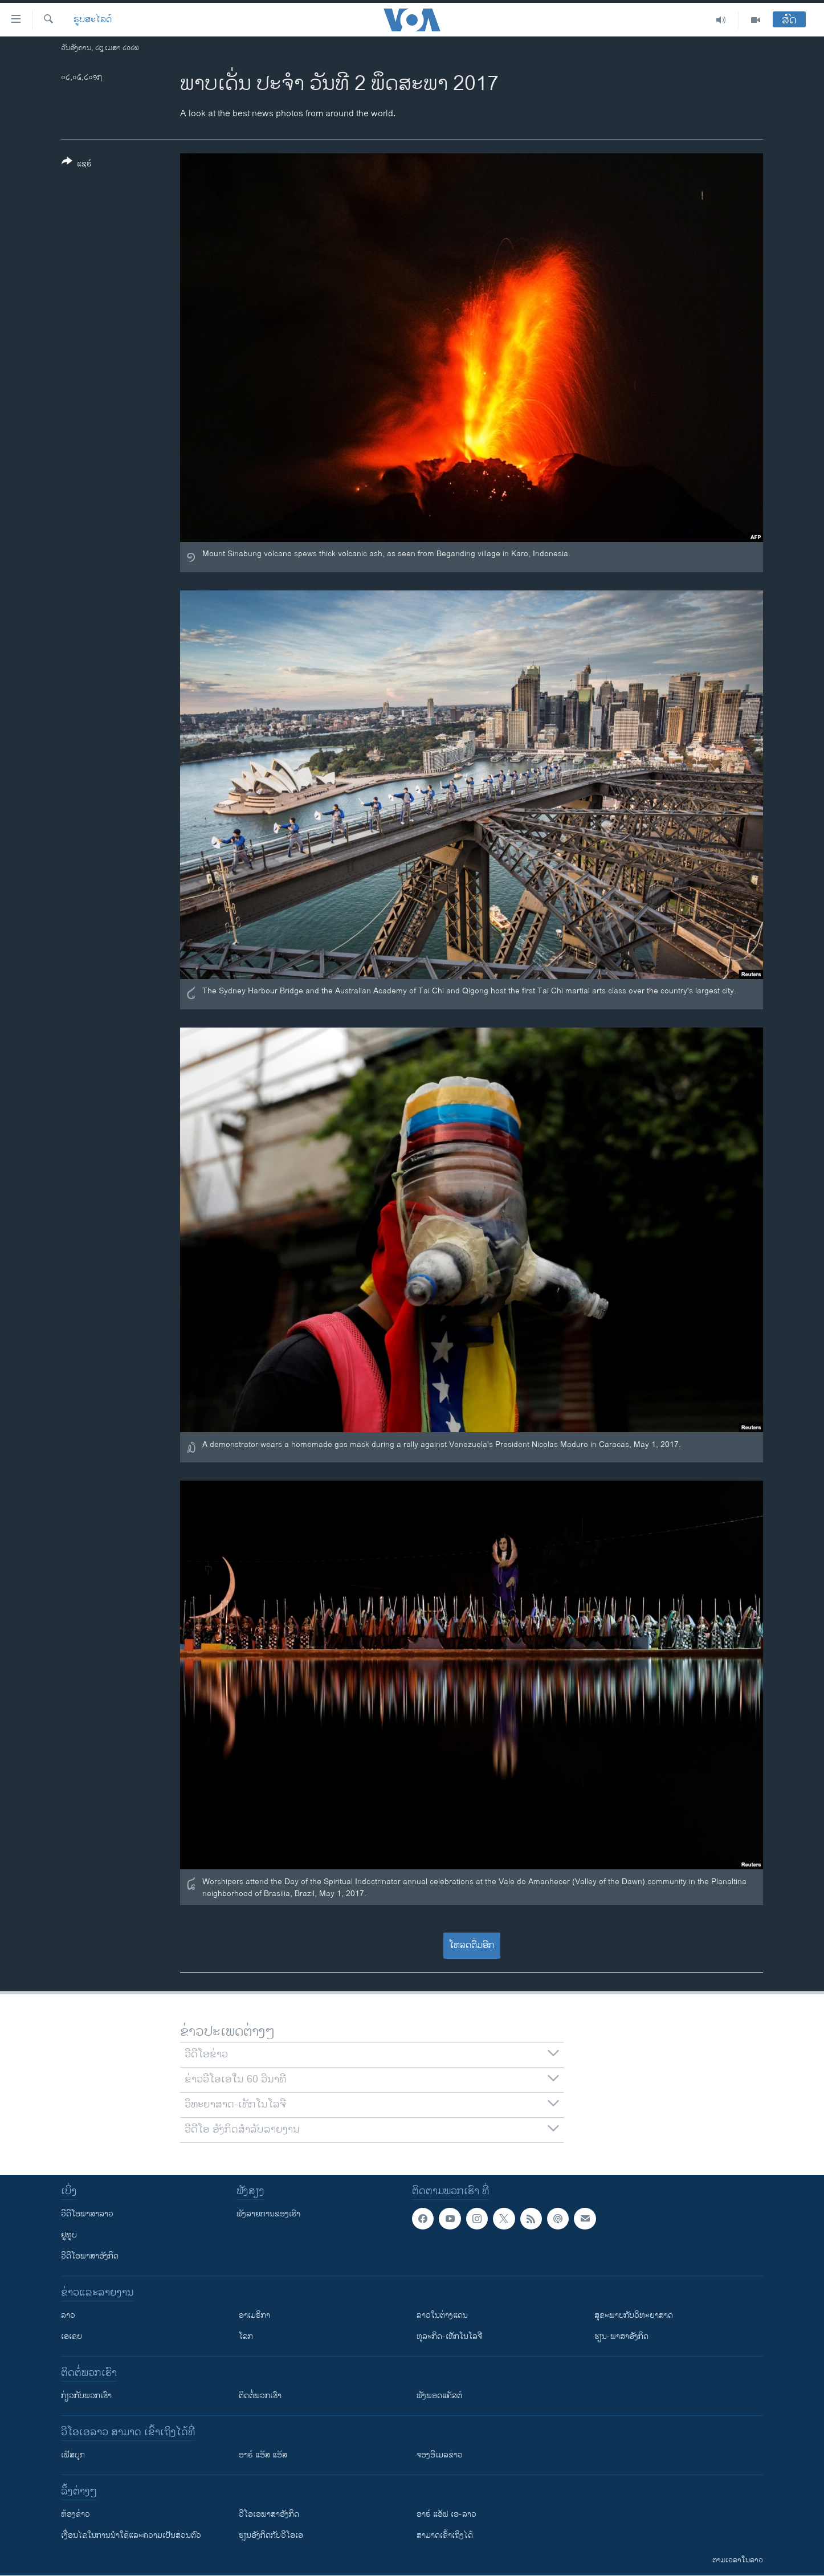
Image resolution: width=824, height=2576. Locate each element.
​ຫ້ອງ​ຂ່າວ (75, 2514)
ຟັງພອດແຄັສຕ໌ (439, 2396)
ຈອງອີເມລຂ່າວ (440, 2455)
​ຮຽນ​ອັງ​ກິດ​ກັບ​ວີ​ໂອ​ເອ (271, 2535)
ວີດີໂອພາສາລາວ (87, 2214)
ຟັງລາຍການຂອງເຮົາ (268, 2214)
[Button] (77, 164)
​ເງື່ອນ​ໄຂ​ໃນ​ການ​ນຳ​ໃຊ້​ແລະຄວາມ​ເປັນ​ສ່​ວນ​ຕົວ (131, 2535)
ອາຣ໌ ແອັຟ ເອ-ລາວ (446, 2514)
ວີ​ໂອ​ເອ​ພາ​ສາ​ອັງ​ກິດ (269, 2514)
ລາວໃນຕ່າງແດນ (442, 2315)
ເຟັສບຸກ (73, 2455)
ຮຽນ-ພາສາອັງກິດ (621, 2336)
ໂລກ (246, 2336)
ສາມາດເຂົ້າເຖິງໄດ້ (445, 2535)
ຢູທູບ (69, 2235)
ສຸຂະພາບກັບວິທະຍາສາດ (633, 2315)
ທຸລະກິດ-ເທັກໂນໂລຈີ (449, 2336)
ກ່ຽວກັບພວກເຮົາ (86, 2396)
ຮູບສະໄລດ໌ (93, 20)
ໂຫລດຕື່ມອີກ (471, 1945)
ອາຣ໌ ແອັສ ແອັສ (263, 2455)
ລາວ (68, 2315)
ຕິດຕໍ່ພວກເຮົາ (260, 2396)
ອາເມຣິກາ (254, 2315)
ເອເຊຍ (71, 2336)
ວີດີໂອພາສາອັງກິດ (90, 2256)
